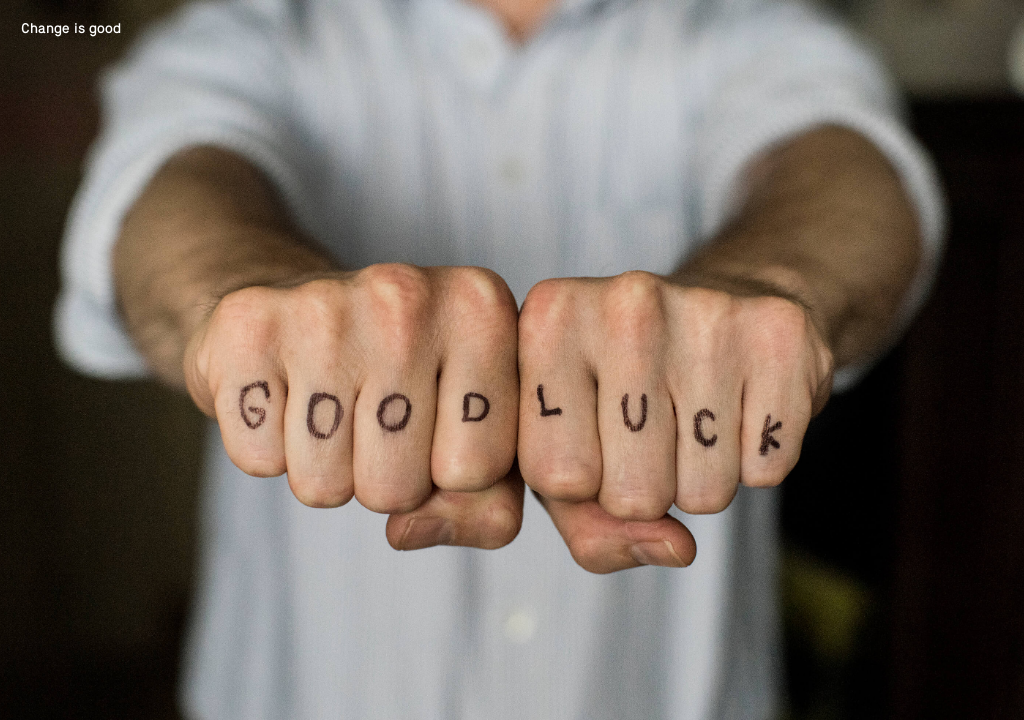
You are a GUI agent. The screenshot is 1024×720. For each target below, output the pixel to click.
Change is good (71, 28)
